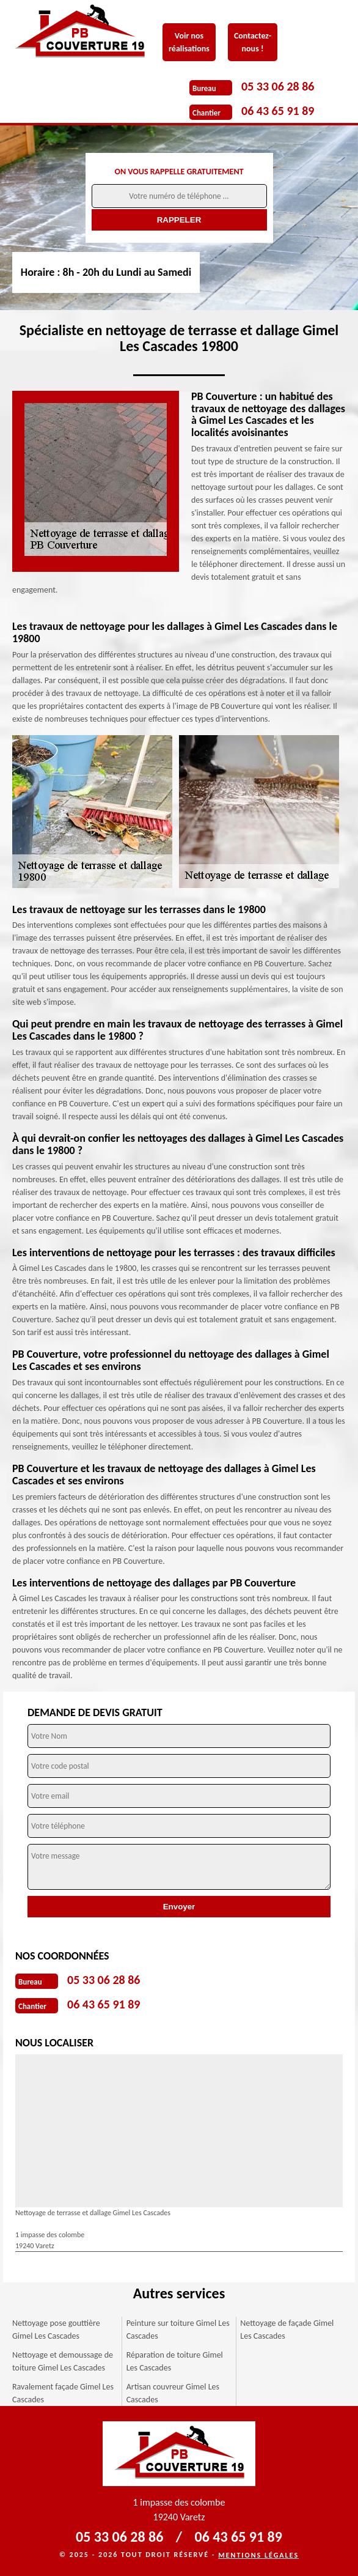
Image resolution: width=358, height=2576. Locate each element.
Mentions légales (258, 2555)
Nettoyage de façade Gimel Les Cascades (287, 2329)
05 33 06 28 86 (277, 86)
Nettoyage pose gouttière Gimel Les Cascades (56, 2329)
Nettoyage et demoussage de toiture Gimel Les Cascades (62, 2361)
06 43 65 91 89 (277, 110)
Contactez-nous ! (252, 42)
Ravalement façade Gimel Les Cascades (63, 2393)
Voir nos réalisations (189, 42)
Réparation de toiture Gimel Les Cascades (174, 2361)
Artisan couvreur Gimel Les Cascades (172, 2393)
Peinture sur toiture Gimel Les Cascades (178, 2329)
